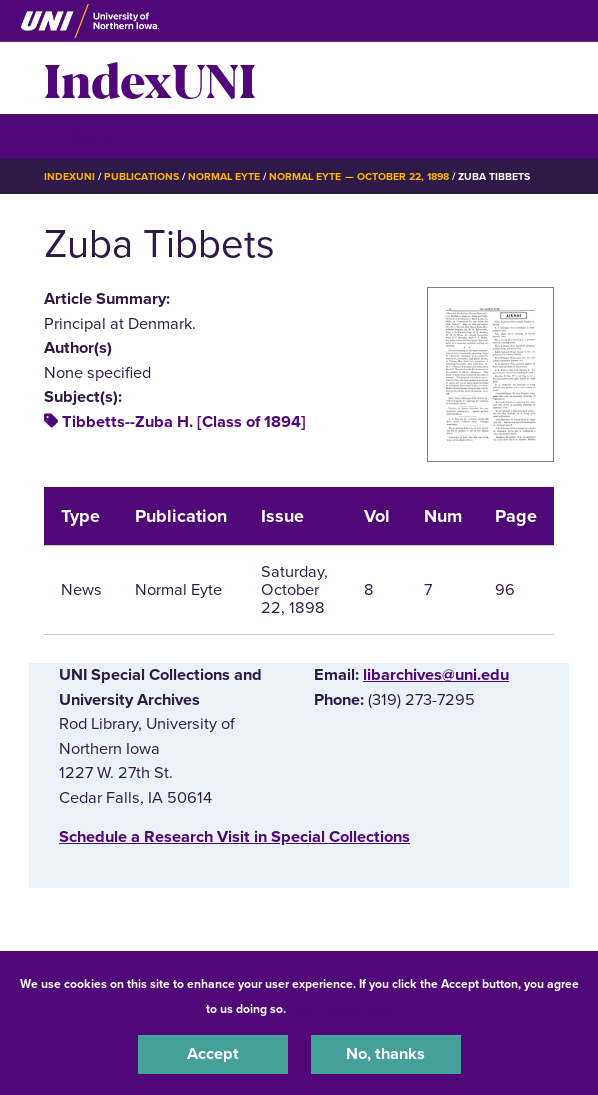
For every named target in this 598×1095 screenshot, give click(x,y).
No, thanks (385, 1054)
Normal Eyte (224, 176)
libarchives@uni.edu (436, 675)
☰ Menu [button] (79, 135)
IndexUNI (150, 78)
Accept (213, 1054)
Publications (141, 176)
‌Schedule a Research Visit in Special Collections (234, 837)
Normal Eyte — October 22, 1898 (359, 176)
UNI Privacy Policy (342, 1009)
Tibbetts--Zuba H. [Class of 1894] (184, 422)
